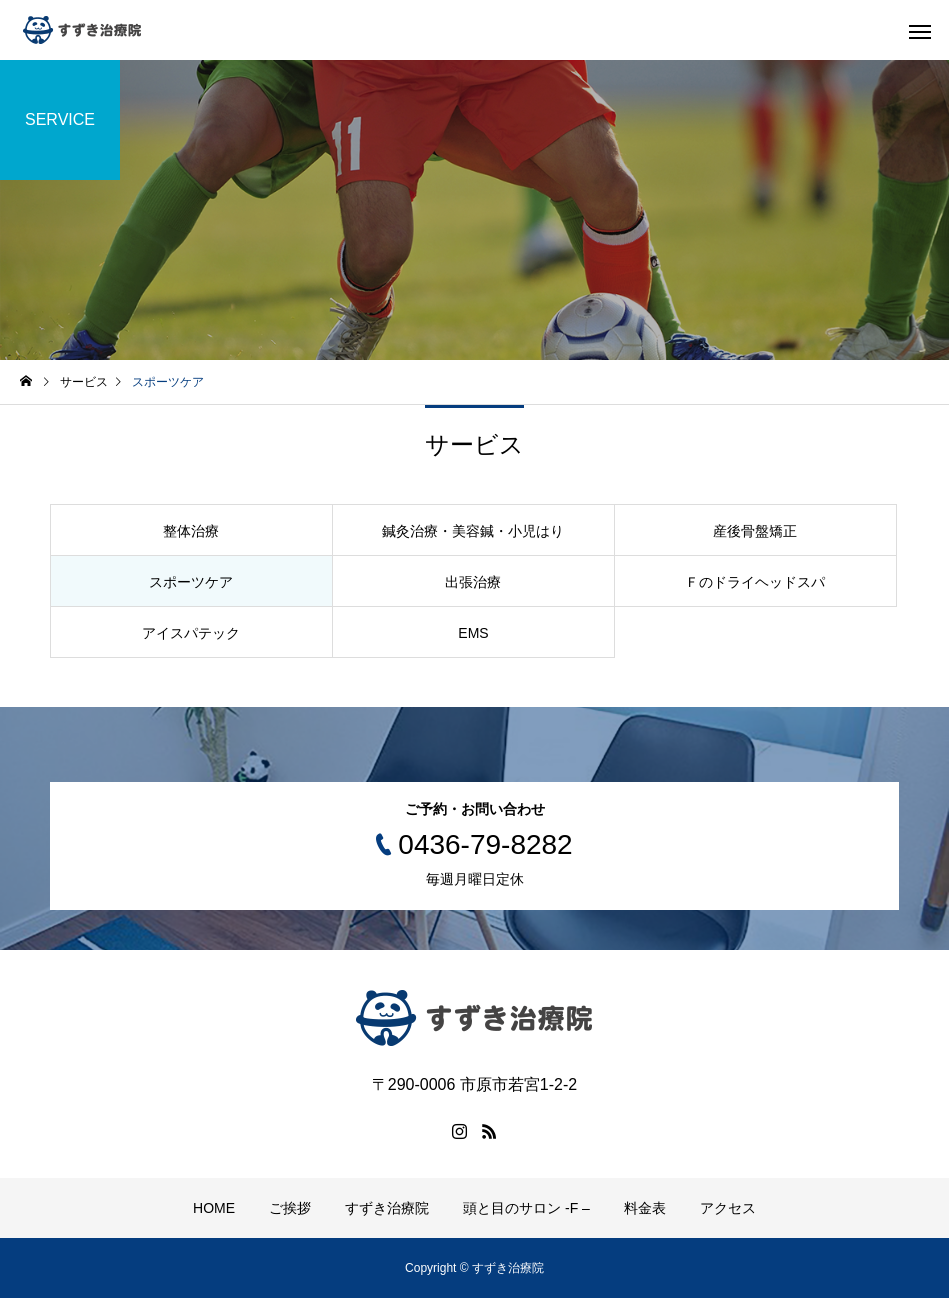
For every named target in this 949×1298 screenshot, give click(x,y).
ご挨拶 (290, 1208)
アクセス (728, 1208)
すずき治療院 (387, 1208)
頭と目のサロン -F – (526, 1208)
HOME (214, 1208)
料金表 (645, 1208)
